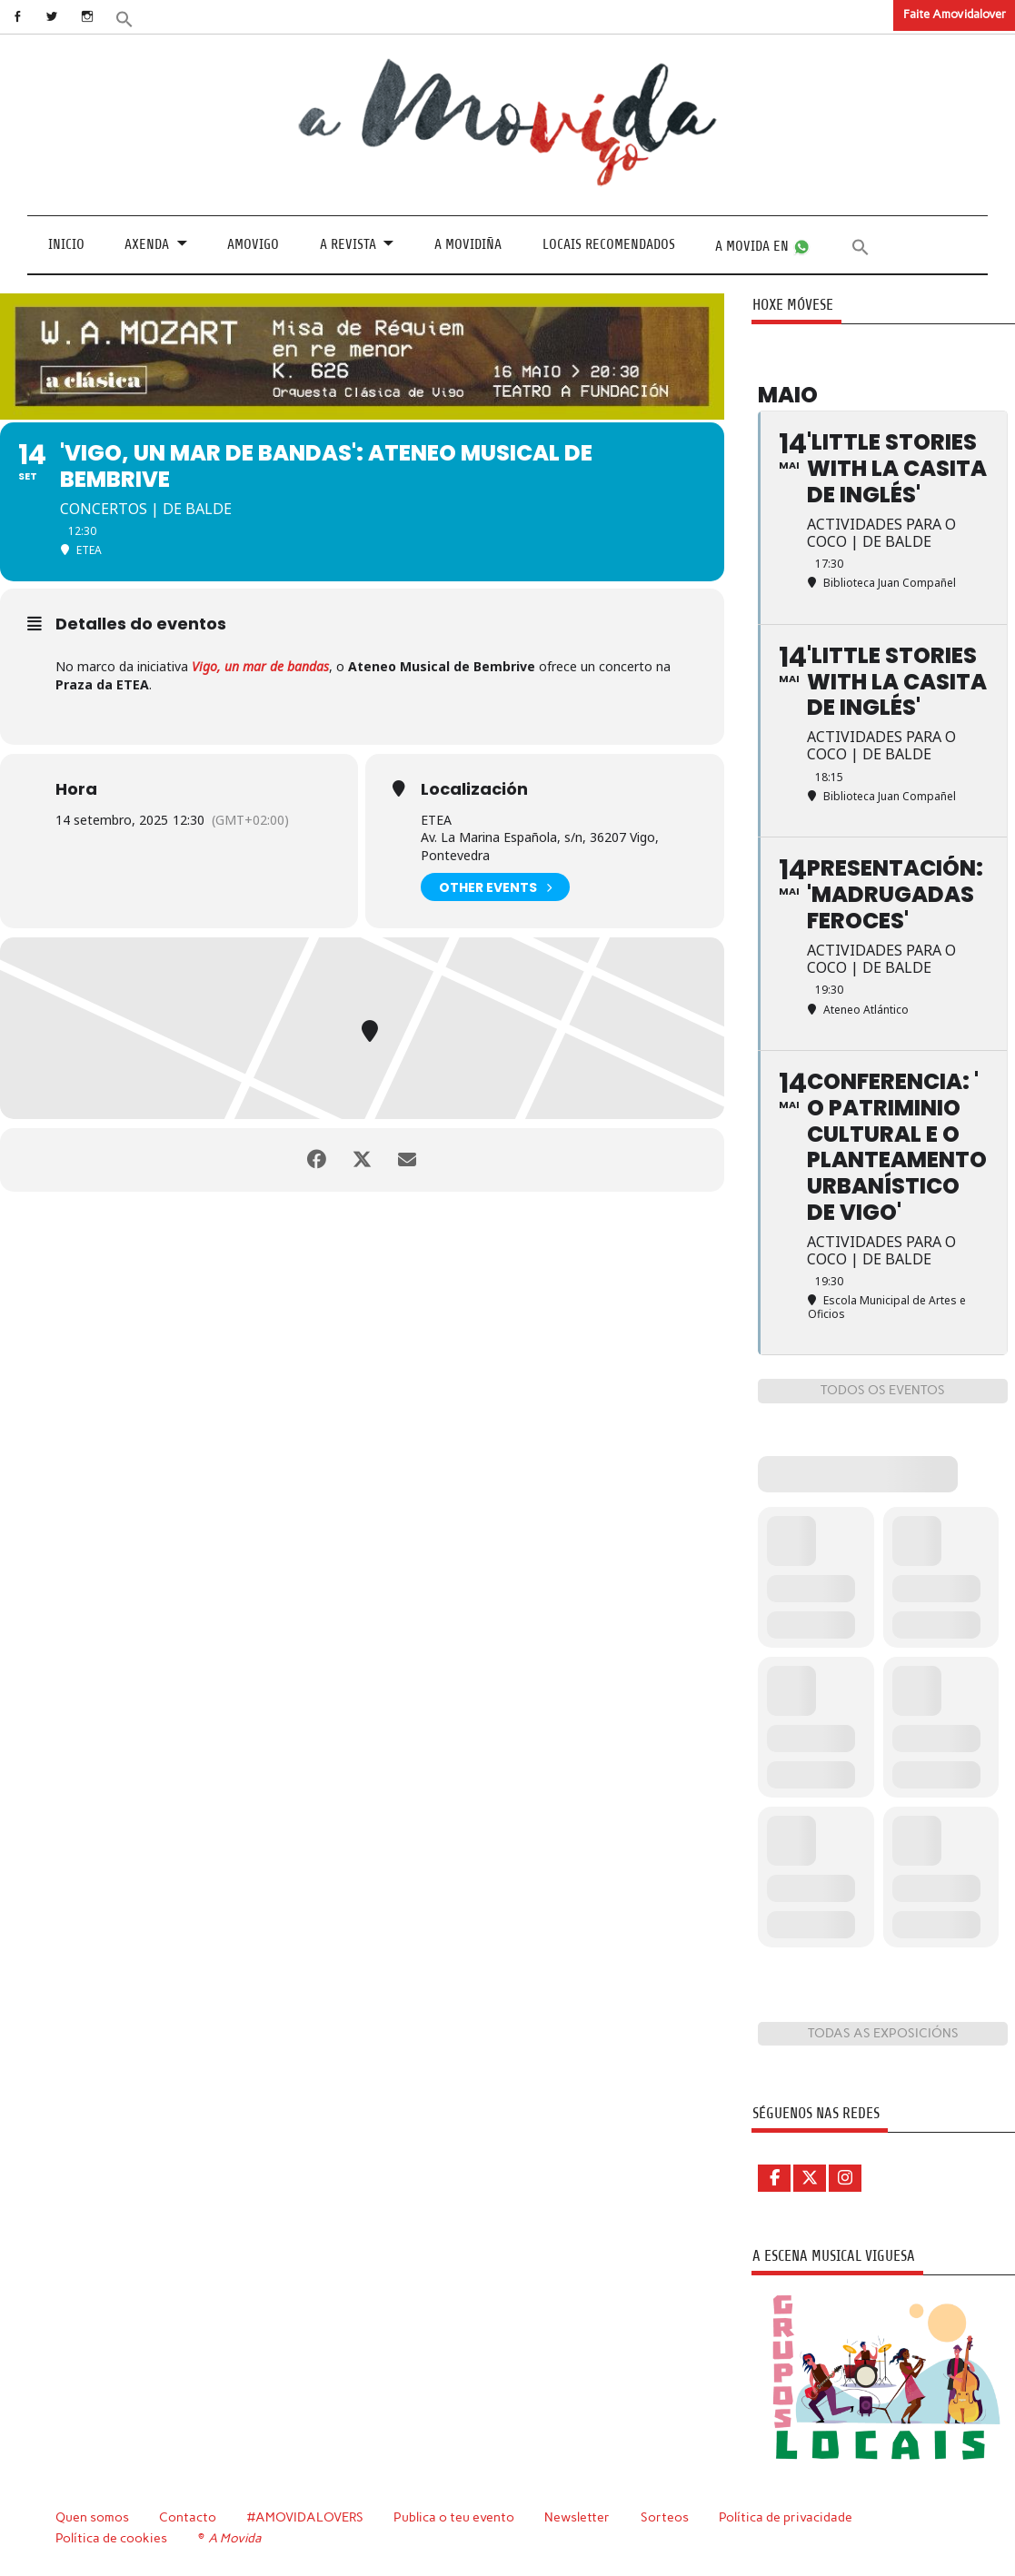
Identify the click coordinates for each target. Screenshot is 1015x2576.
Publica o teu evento (453, 2517)
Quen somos (92, 2517)
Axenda (146, 244)
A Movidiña (468, 244)
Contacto (187, 2517)
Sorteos (665, 2517)
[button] (124, 18)
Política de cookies (111, 2538)
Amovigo (253, 244)
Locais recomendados (608, 244)
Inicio (66, 244)
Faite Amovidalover (954, 14)
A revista (348, 244)
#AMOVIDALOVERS (305, 2517)
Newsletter (577, 2517)
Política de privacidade (785, 2517)
